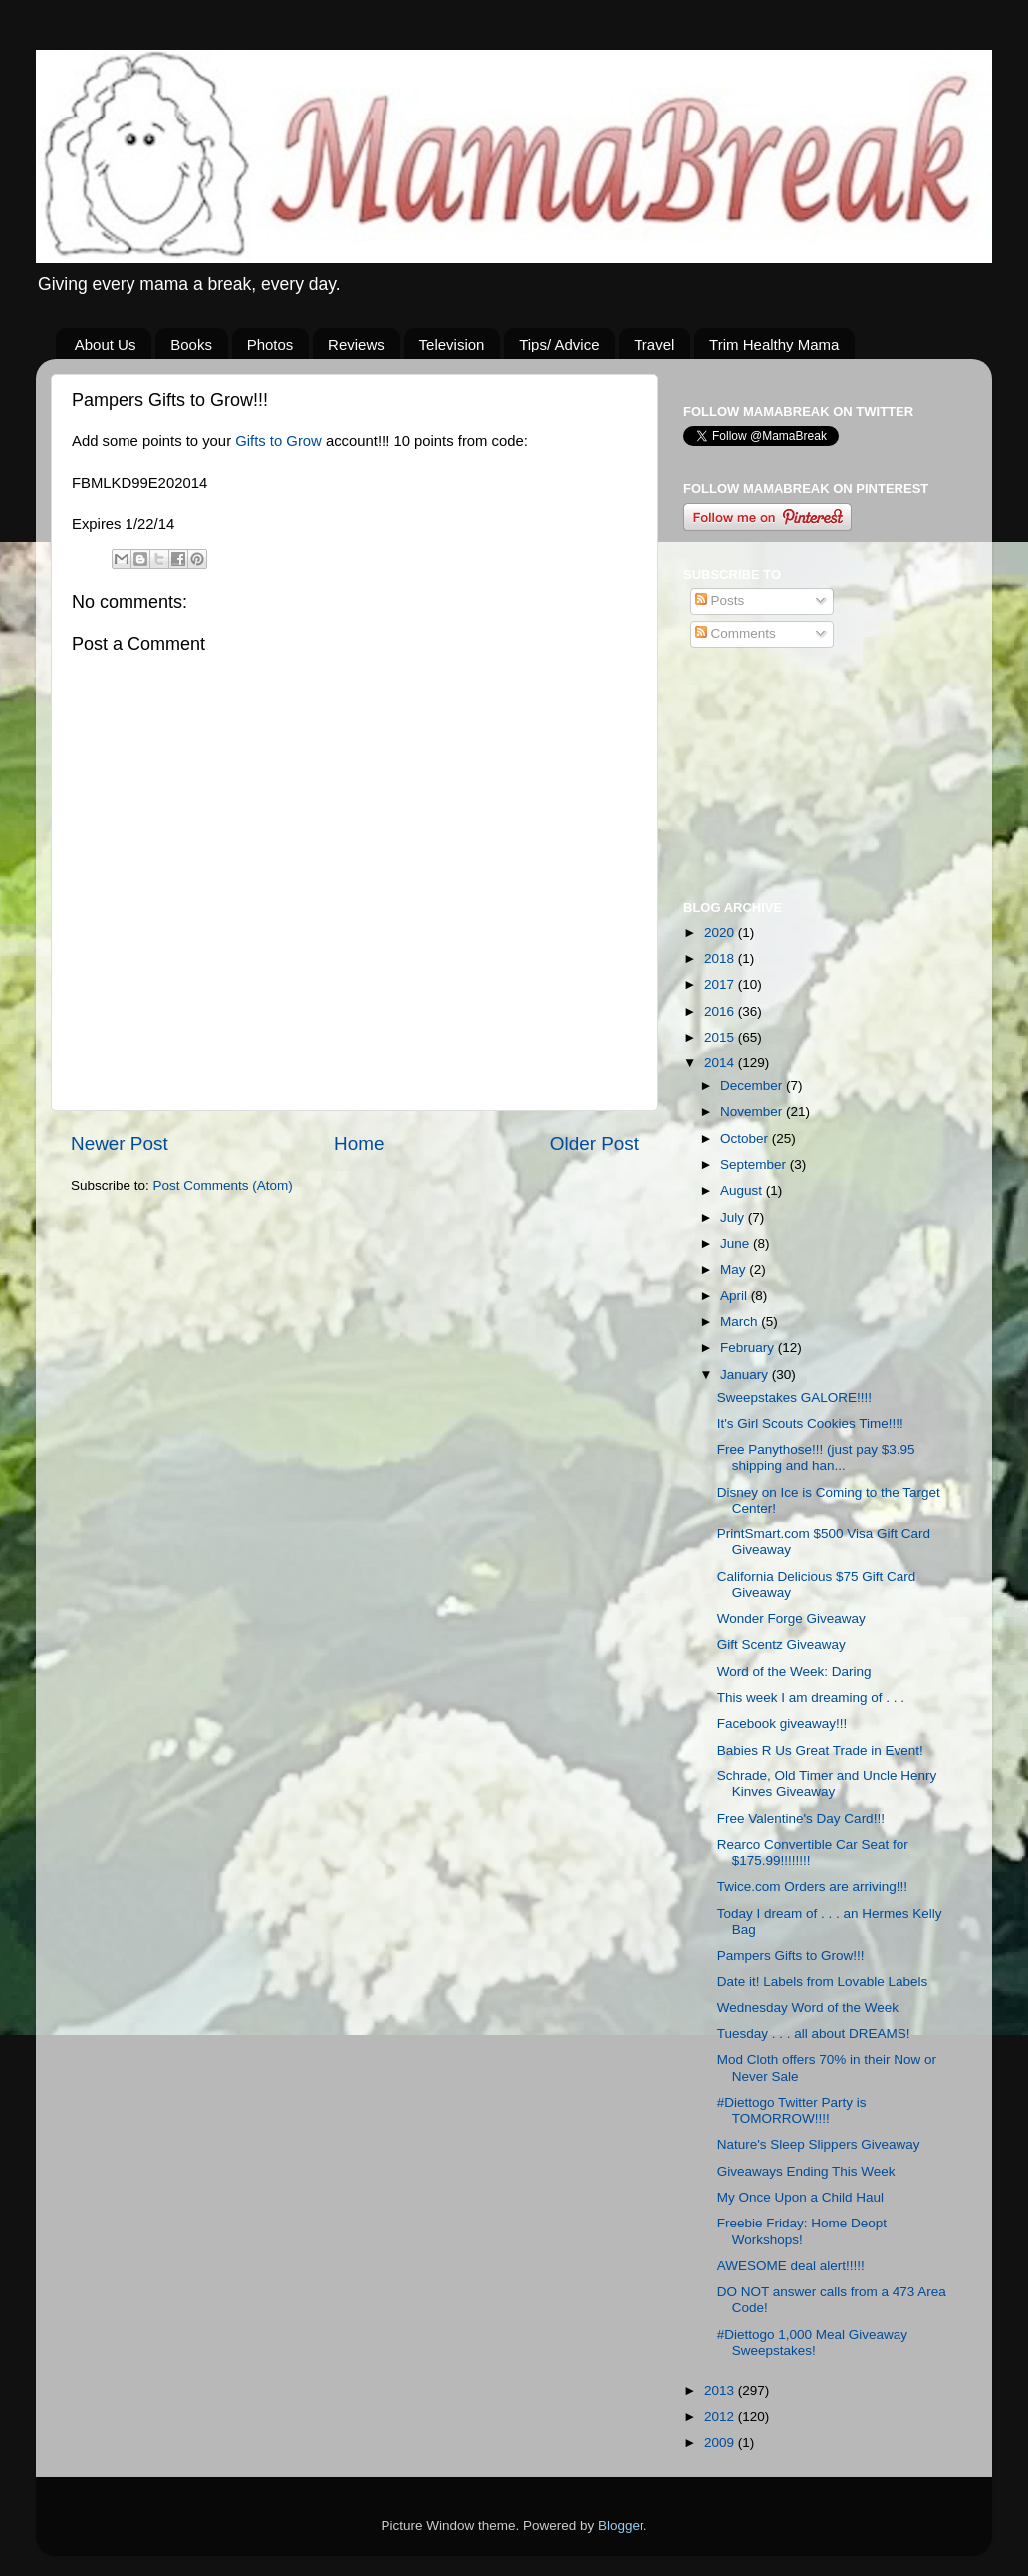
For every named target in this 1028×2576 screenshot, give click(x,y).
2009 (721, 2442)
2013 (721, 2390)
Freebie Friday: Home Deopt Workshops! (802, 2231)
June (736, 1243)
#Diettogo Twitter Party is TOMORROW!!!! (792, 2110)
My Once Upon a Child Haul (800, 2197)
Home (359, 1143)
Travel (654, 344)
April (735, 1295)
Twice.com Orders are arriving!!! (812, 1886)
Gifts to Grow (278, 441)
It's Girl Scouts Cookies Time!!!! (810, 1423)
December (753, 1085)
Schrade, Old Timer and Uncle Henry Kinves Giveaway (827, 1783)
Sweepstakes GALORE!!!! (794, 1397)
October (746, 1138)
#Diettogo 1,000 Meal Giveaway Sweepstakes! (812, 2342)
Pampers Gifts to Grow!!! (791, 1955)
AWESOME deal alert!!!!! (791, 2265)
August (743, 1190)
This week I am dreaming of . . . (810, 1697)
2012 (721, 2416)
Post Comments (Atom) (223, 1185)
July (734, 1217)
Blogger (620, 2525)
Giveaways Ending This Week (806, 2171)
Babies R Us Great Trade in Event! (820, 1750)
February (749, 1347)
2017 (721, 984)
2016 (721, 1011)
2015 (721, 1037)
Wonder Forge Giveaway (791, 1618)
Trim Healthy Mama (774, 344)
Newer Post (119, 1143)
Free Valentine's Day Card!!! (801, 1818)
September (755, 1164)
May (734, 1269)
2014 (721, 1062)
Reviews (356, 344)
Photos (270, 344)
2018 (721, 958)
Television (452, 344)
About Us (105, 344)
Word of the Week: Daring (794, 1671)
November (753, 1111)
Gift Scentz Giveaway (781, 1644)
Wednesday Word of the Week (808, 2007)
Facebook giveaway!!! (782, 1723)
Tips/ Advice (559, 344)
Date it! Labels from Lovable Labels (822, 1981)
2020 (721, 932)
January (746, 1374)
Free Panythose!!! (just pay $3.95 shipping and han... (816, 1457)
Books (191, 344)
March (740, 1321)
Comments (735, 633)
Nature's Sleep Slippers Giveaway (818, 2144)
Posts (720, 600)
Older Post (594, 1143)
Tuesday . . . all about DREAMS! (813, 2033)
